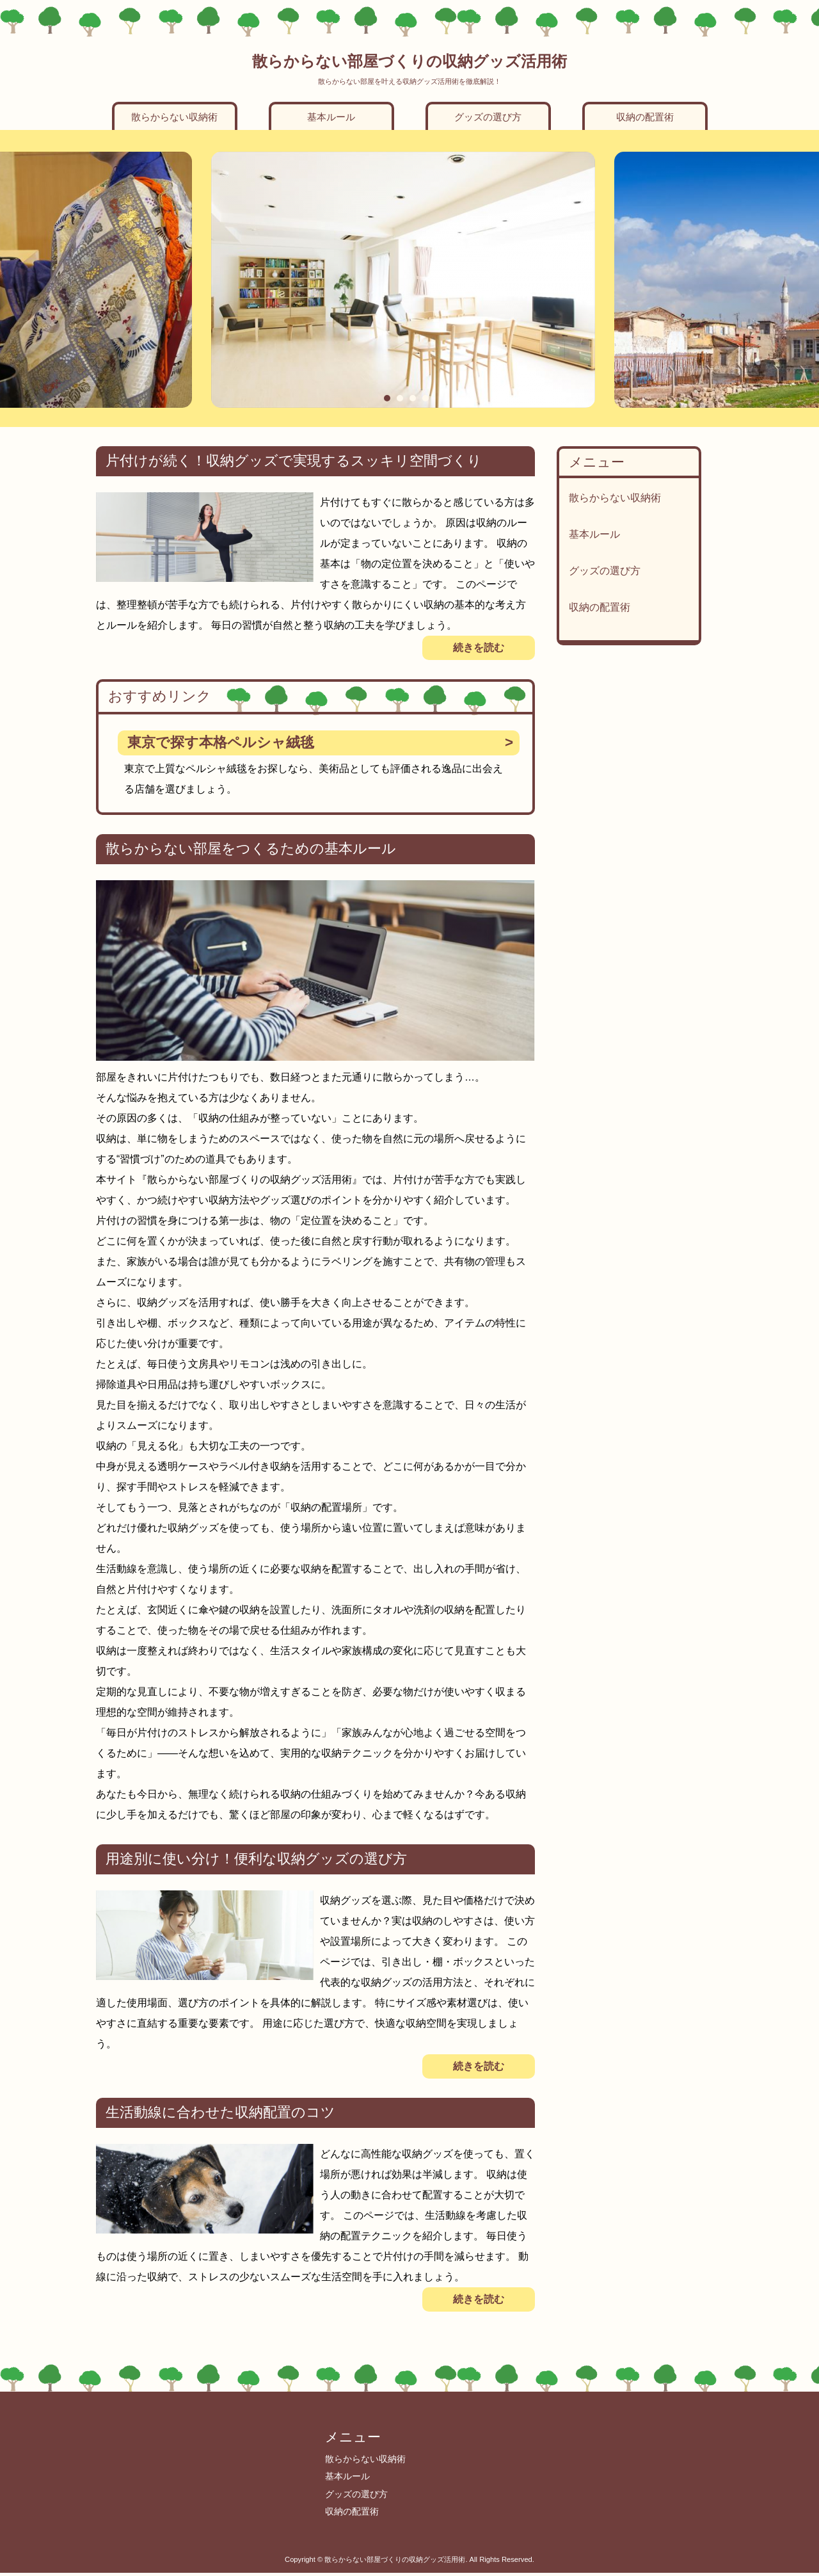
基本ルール (331, 116)
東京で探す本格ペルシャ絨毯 (220, 742)
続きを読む (478, 647)
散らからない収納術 (174, 116)
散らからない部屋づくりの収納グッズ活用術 (409, 61)
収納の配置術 (645, 116)
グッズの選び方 (487, 116)
